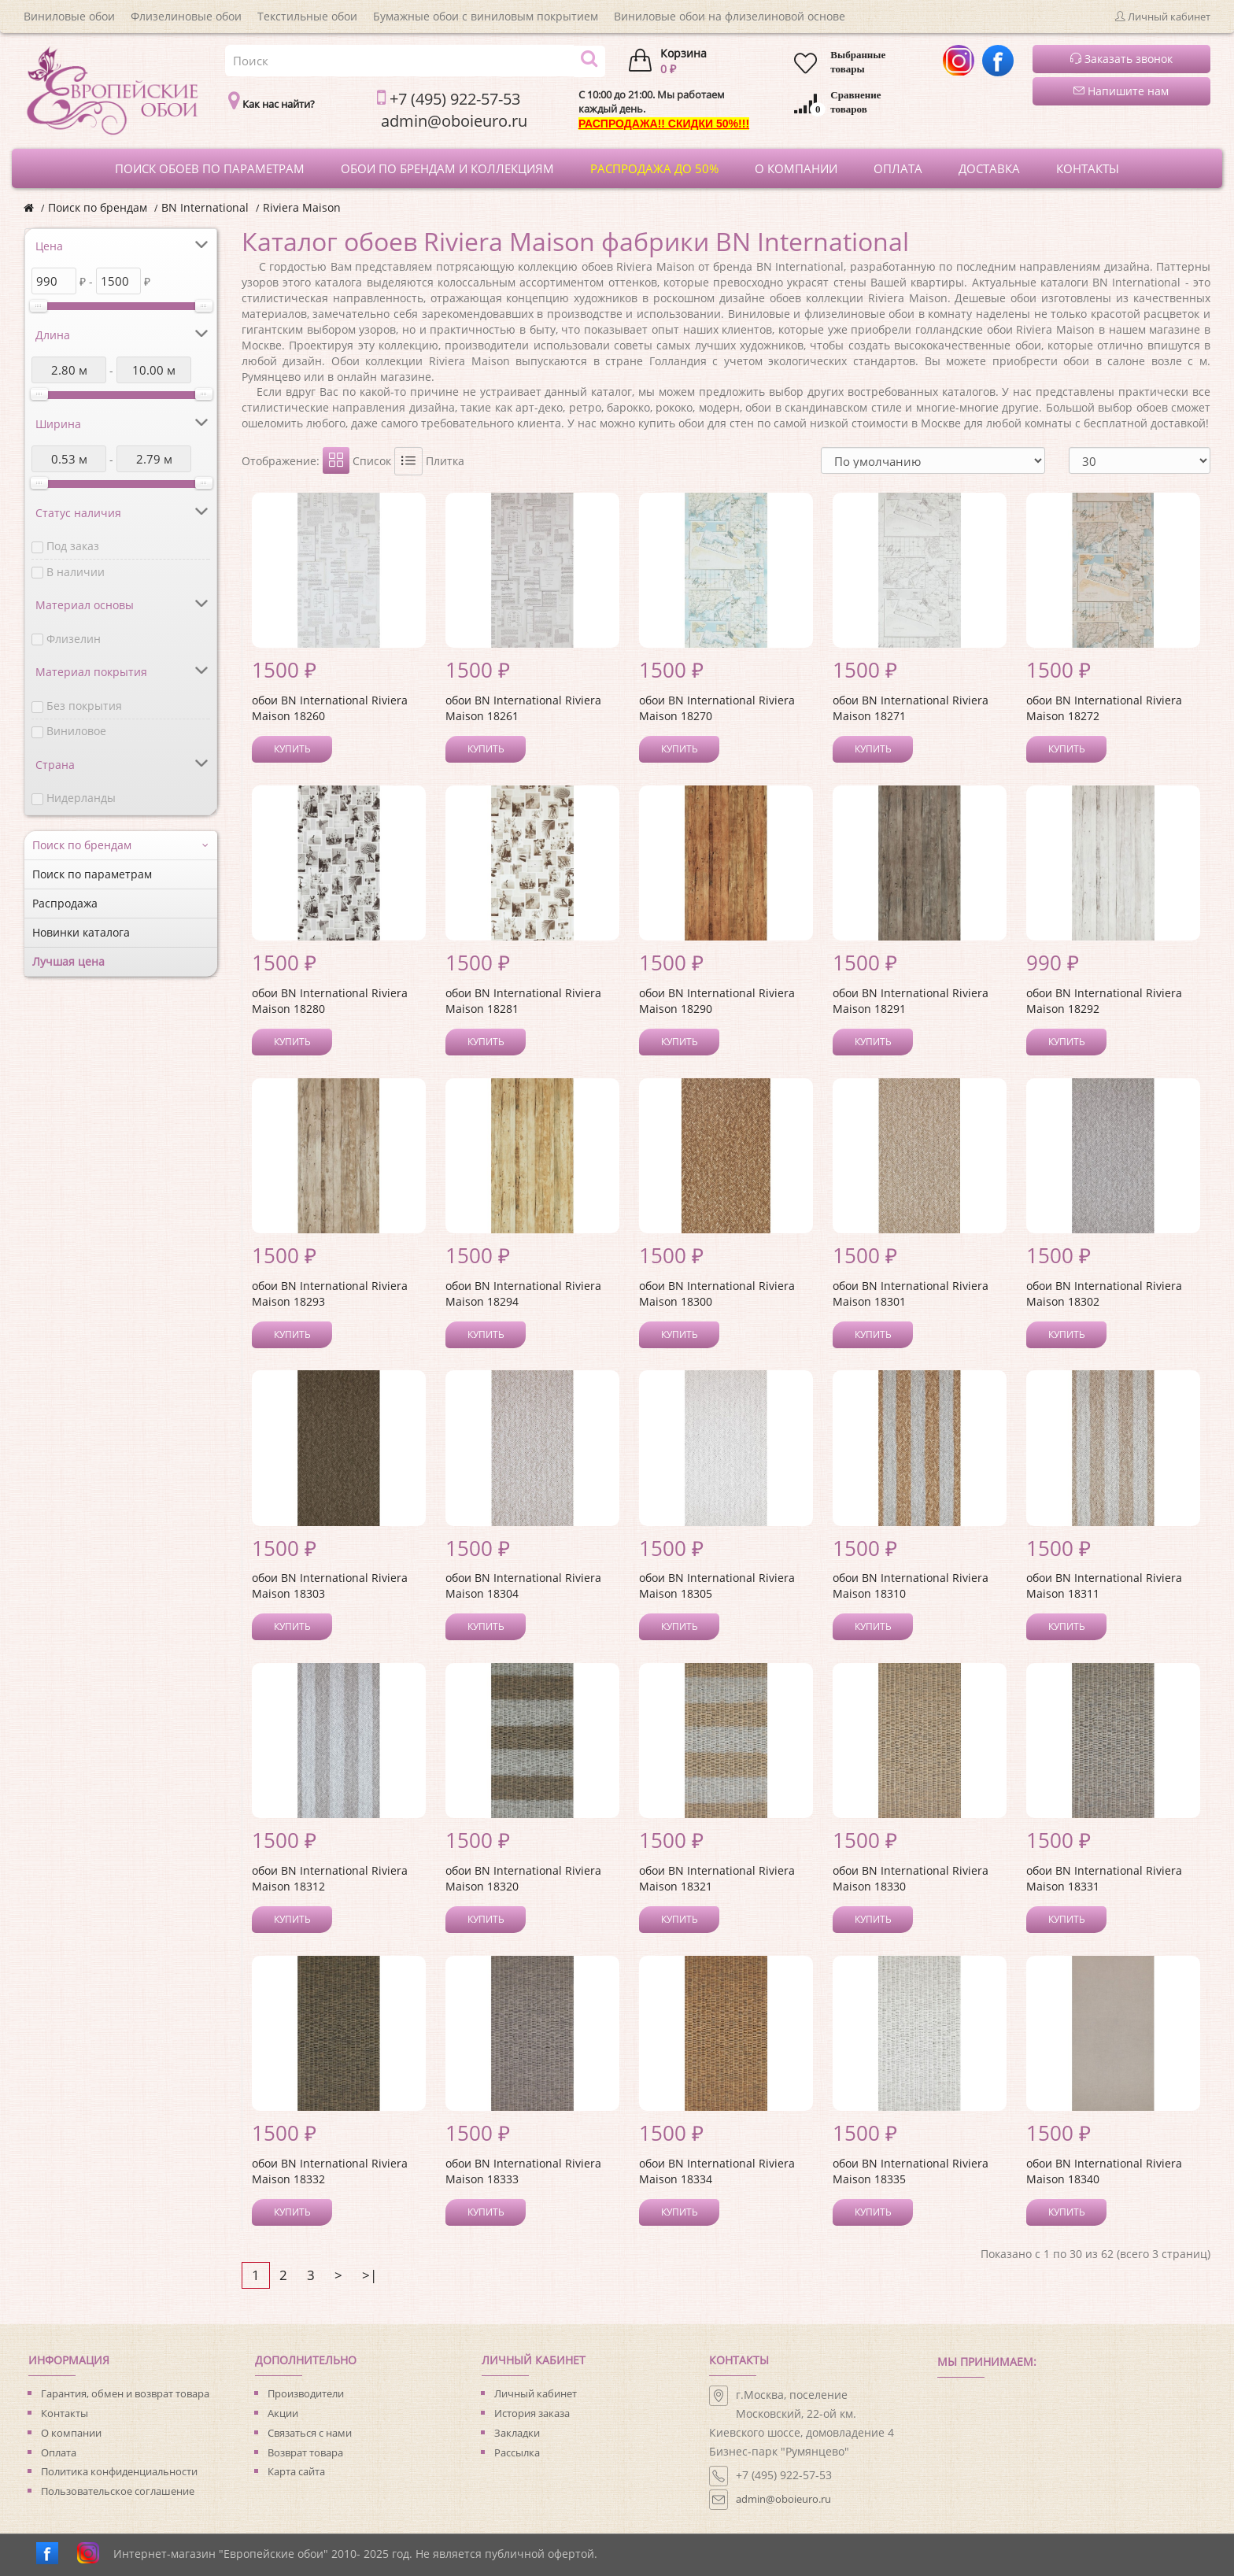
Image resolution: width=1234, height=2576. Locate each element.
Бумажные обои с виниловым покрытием (485, 16)
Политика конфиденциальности (119, 2471)
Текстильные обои (307, 16)
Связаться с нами (310, 2433)
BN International (205, 207)
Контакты (64, 2413)
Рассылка (517, 2452)
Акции (283, 2413)
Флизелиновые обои (186, 16)
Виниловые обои (69, 16)
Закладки (517, 2433)
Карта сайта (296, 2471)
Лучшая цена (68, 961)
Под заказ (72, 545)
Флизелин (73, 638)
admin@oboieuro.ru (783, 2499)
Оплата (58, 2452)
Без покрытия (84, 705)
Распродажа (65, 903)
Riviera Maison (302, 207)
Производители (306, 2393)
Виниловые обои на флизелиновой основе (729, 16)
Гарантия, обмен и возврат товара (125, 2393)
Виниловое (76, 730)
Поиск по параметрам (92, 874)
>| (369, 2275)
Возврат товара (305, 2452)
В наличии (75, 571)
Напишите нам (1121, 90)
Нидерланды (81, 797)
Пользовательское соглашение (117, 2491)
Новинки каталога (81, 932)
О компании (71, 2433)
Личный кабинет (535, 2393)
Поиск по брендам (97, 207)
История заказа (532, 2413)
